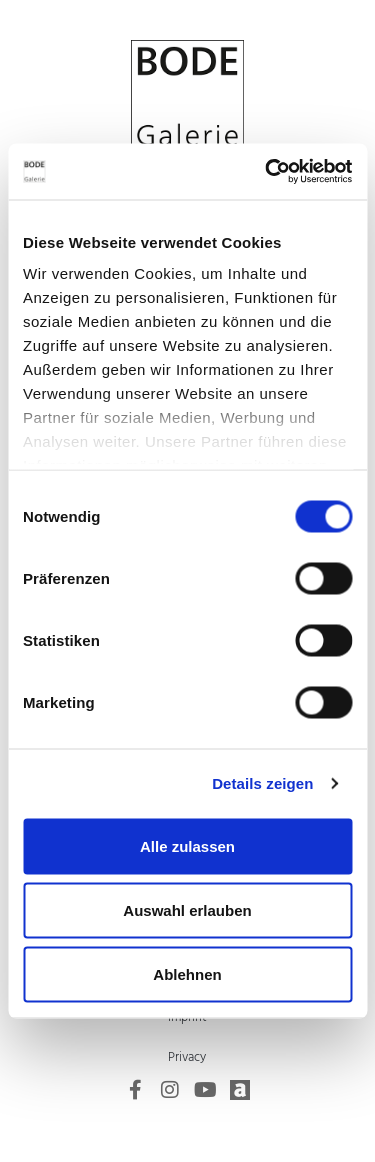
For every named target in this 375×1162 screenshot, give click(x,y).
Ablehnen (187, 973)
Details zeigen (262, 783)
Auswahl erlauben (187, 909)
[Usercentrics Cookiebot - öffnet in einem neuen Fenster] (267, 172)
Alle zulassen (187, 845)
